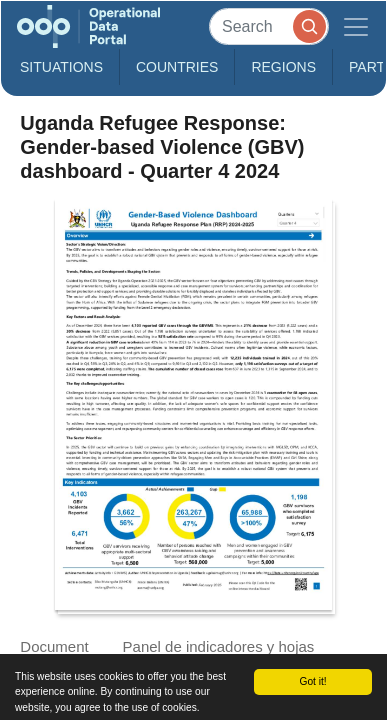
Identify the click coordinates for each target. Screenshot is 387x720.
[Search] (269, 26)
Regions (283, 67)
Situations (61, 67)
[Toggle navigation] (356, 26)
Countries (177, 67)
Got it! (313, 681)
